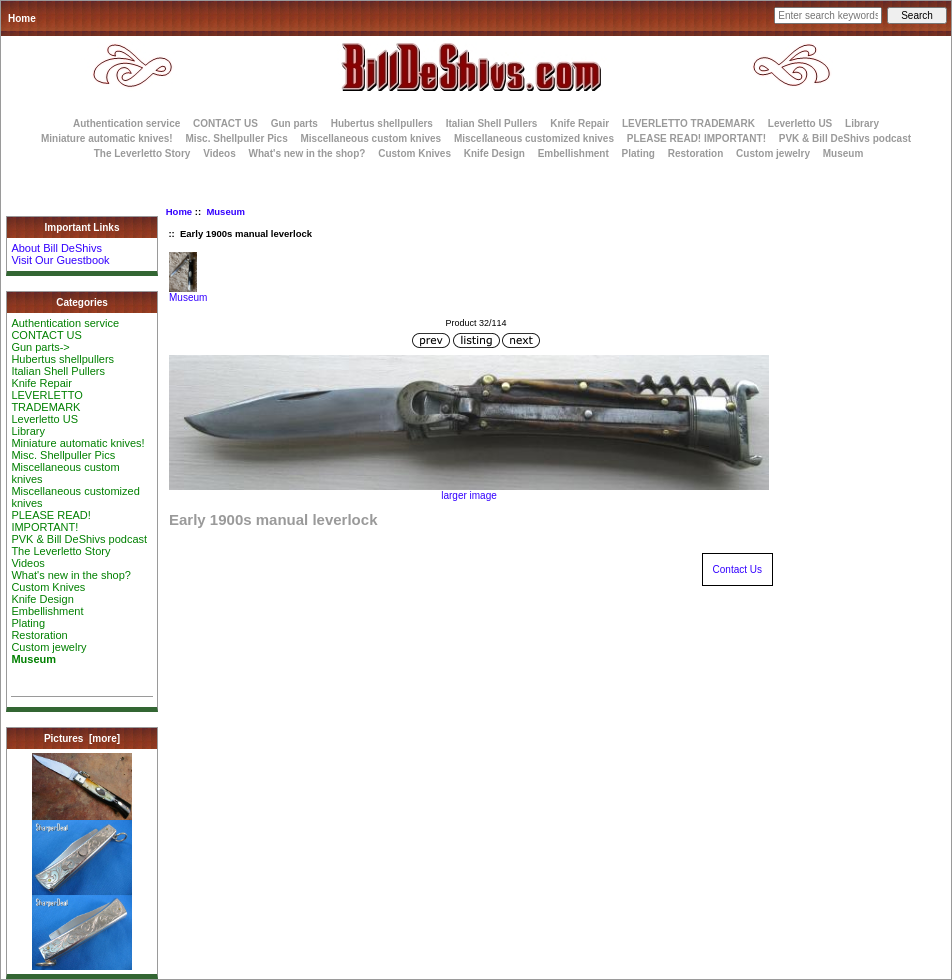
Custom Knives (414, 153)
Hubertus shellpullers (382, 123)
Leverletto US (800, 123)
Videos (219, 153)
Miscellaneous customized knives (534, 138)
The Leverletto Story (142, 153)
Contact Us (737, 569)
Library (862, 123)
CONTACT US (225, 123)
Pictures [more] (82, 738)
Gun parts (294, 123)
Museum (225, 211)
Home (22, 18)
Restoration (696, 153)
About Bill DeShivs (56, 248)
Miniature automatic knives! (107, 138)
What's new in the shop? (307, 153)
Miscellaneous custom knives (370, 138)
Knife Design (494, 153)
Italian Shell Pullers (492, 123)
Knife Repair (579, 123)
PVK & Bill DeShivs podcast (845, 138)
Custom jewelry (773, 153)
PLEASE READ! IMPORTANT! (696, 138)
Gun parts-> (40, 347)
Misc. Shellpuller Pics (236, 138)
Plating (638, 153)
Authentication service (126, 123)
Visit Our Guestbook (60, 260)
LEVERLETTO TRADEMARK (688, 123)
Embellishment (573, 153)
